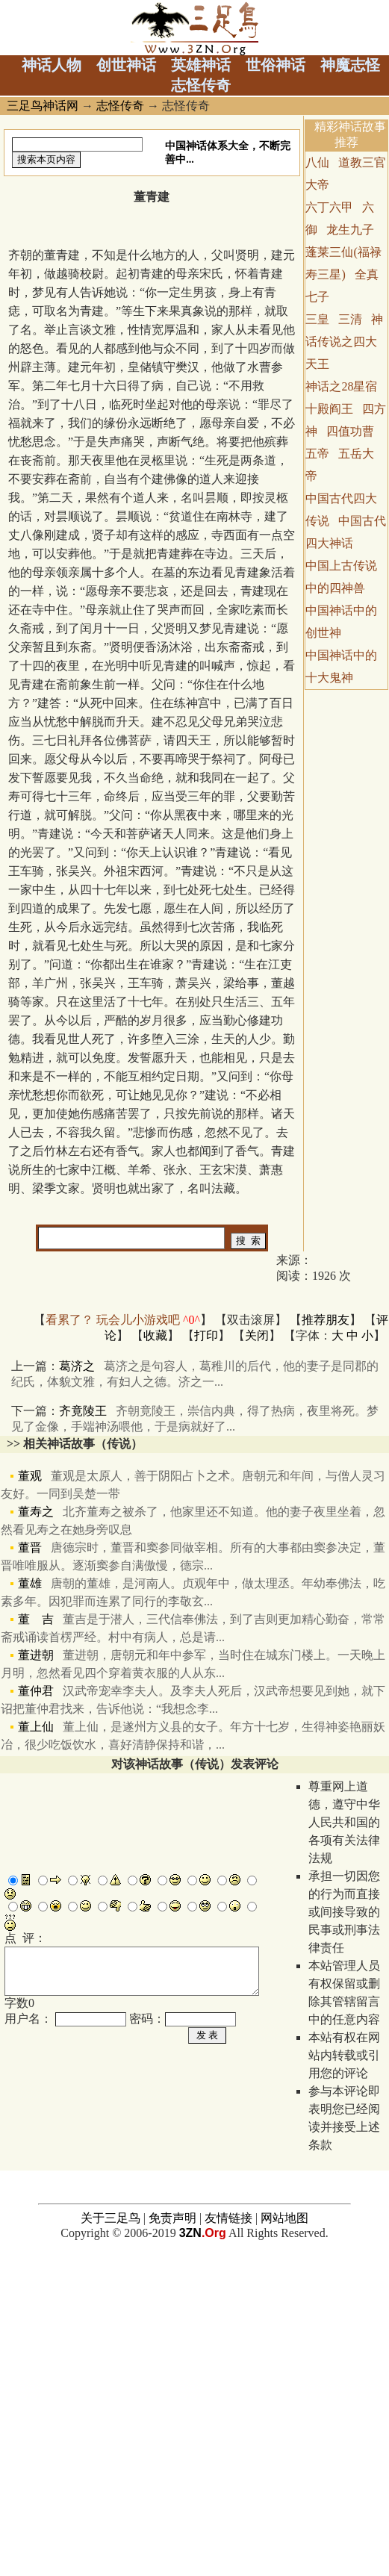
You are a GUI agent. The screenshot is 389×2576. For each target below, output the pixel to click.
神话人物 (51, 65)
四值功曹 (350, 431)
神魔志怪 (350, 65)
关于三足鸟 (110, 2540)
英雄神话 (201, 65)
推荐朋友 (325, 1319)
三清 (350, 319)
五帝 (317, 453)
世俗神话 (275, 65)
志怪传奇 (201, 85)
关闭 (257, 1335)
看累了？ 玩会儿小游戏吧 (123, 1319)
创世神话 (126, 65)
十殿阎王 (329, 408)
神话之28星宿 (341, 386)
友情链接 (228, 2540)
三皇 (317, 319)
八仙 (317, 162)
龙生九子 (350, 229)
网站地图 (284, 2540)
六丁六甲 (329, 207)
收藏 (155, 1335)
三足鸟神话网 (42, 105)
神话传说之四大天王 (344, 341)
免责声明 (172, 2540)
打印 (206, 1335)
